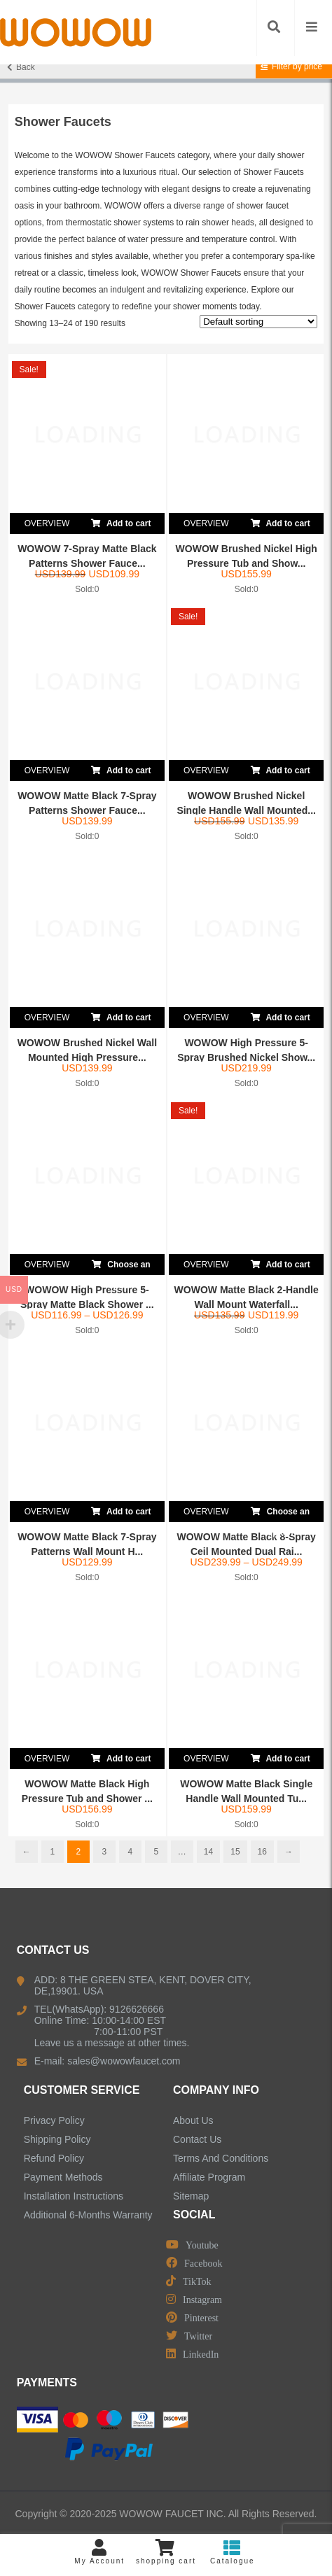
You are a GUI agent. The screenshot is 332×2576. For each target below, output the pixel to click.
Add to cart (121, 520)
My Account (100, 2552)
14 (208, 1852)
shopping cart (166, 2552)
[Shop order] (258, 321)
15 (235, 1852)
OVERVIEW (47, 523)
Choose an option (121, 1264)
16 (262, 1852)
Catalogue (232, 2552)
